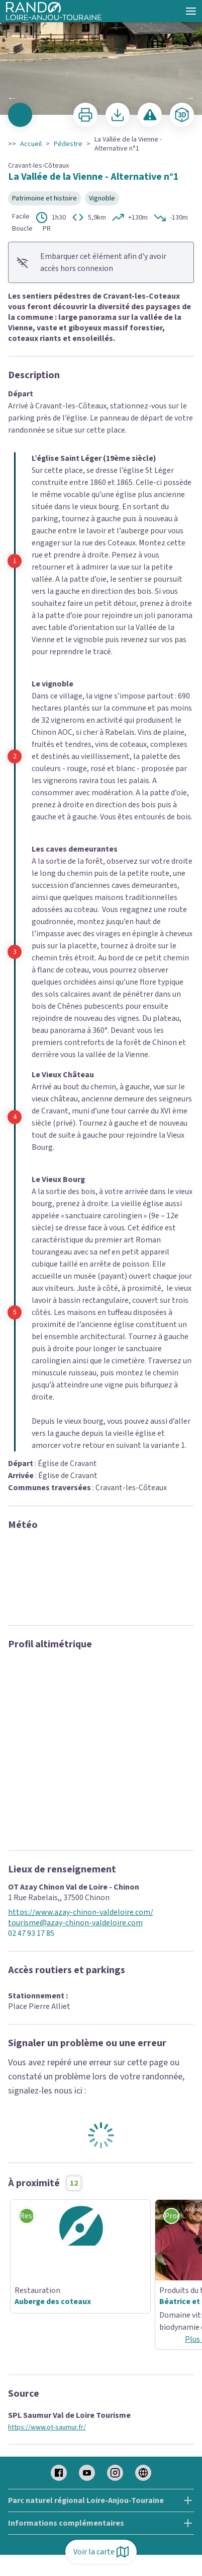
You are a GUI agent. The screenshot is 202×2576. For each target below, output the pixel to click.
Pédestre (68, 144)
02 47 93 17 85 (31, 1933)
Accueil (31, 144)
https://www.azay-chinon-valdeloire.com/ (80, 1912)
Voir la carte (101, 2552)
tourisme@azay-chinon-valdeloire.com (75, 1923)
